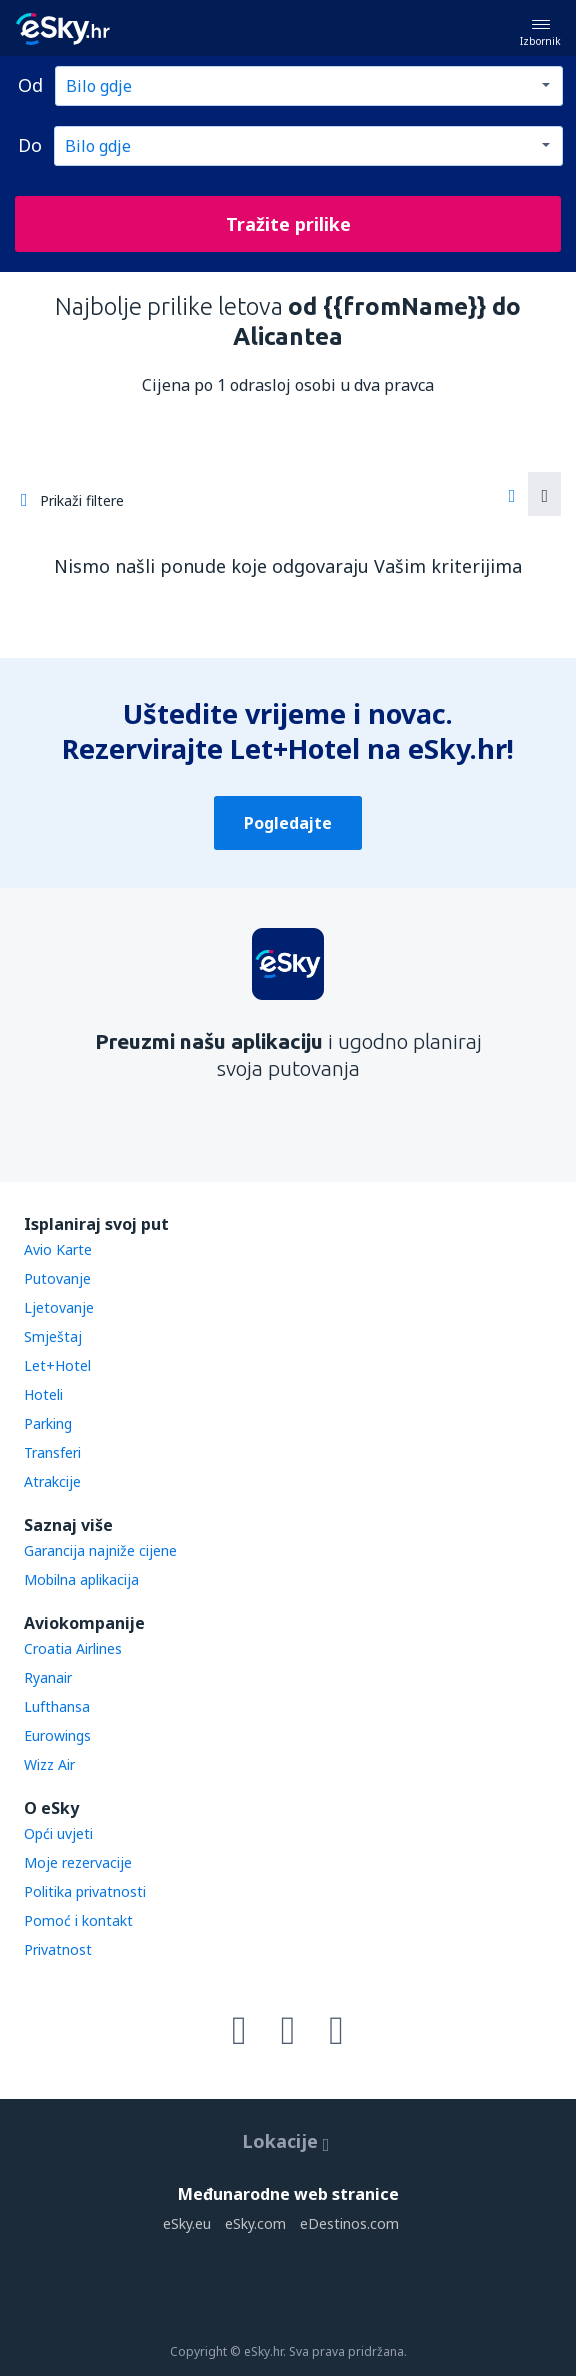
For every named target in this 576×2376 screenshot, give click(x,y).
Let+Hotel (57, 1365)
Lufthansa (57, 1706)
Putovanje (57, 1278)
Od (30, 85)
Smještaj (53, 1336)
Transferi (52, 1452)
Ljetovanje (59, 1307)
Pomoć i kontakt (78, 1920)
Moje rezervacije (78, 1862)
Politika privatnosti (85, 1891)
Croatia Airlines (73, 1648)
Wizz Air (49, 1764)
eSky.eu (187, 2223)
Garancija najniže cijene (100, 1550)
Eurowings (57, 1735)
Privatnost (58, 1949)
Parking (48, 1423)
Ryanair (48, 1677)
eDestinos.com (349, 2223)
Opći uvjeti (58, 1833)
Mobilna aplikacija (81, 1579)
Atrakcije (52, 1481)
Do (30, 145)
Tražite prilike (288, 224)
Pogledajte (288, 823)
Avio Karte (58, 1249)
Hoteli (43, 1394)
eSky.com (255, 2223)
